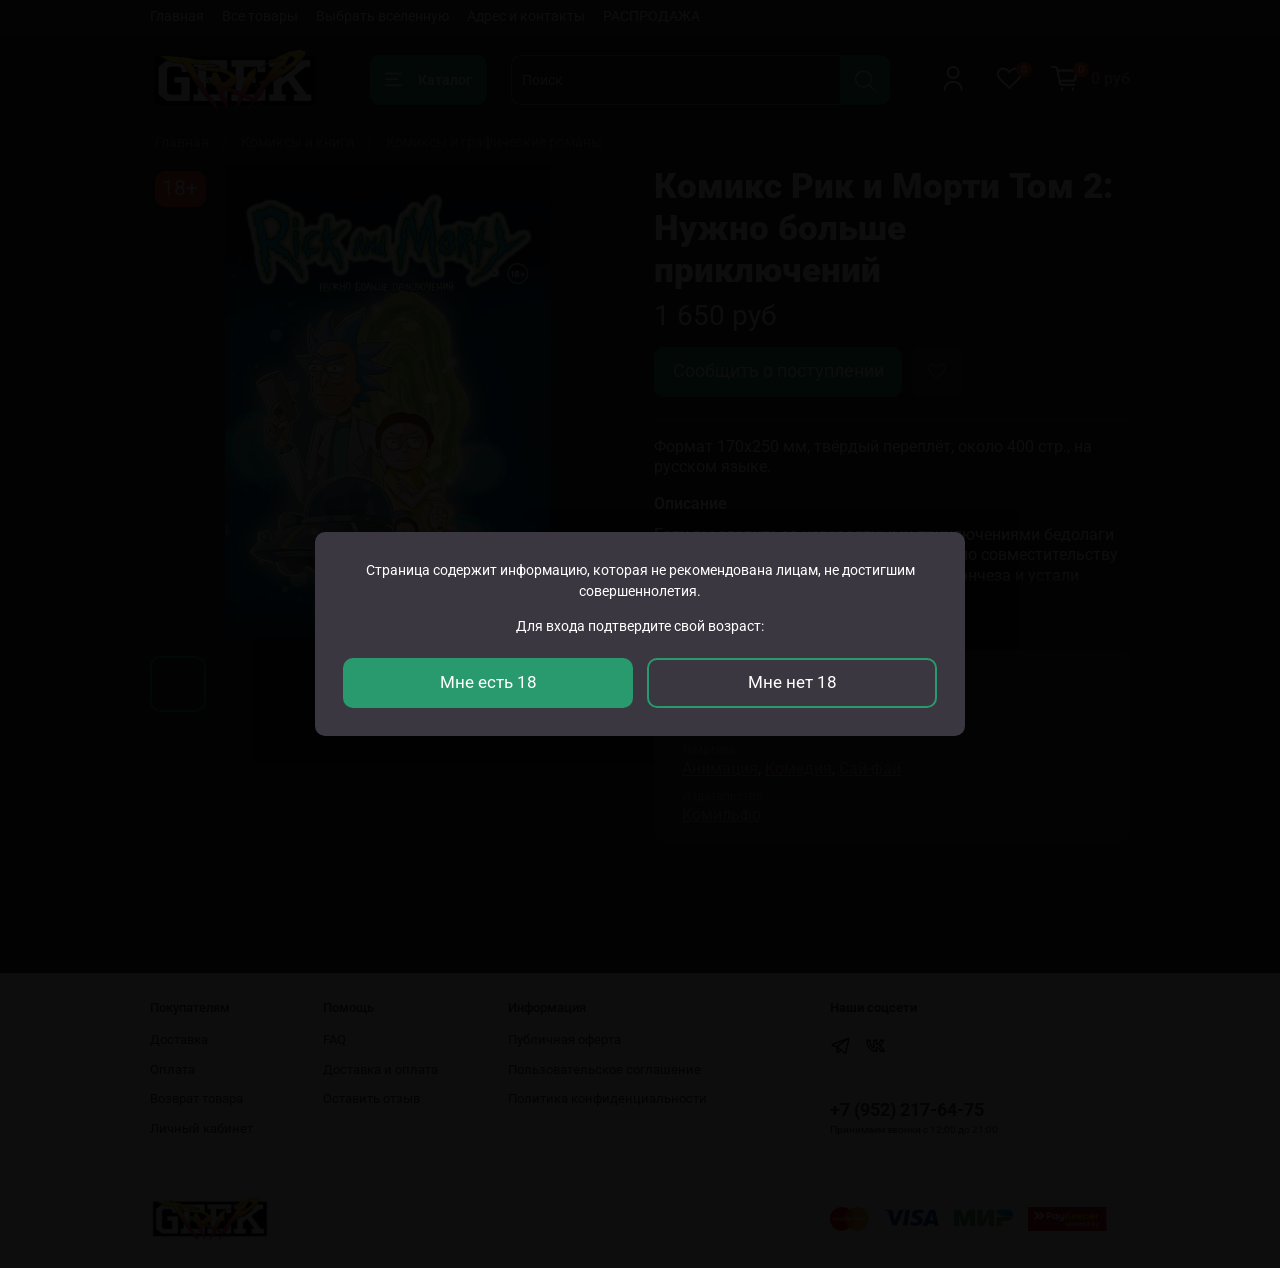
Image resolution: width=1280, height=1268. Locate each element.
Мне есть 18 (488, 682)
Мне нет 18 (792, 682)
